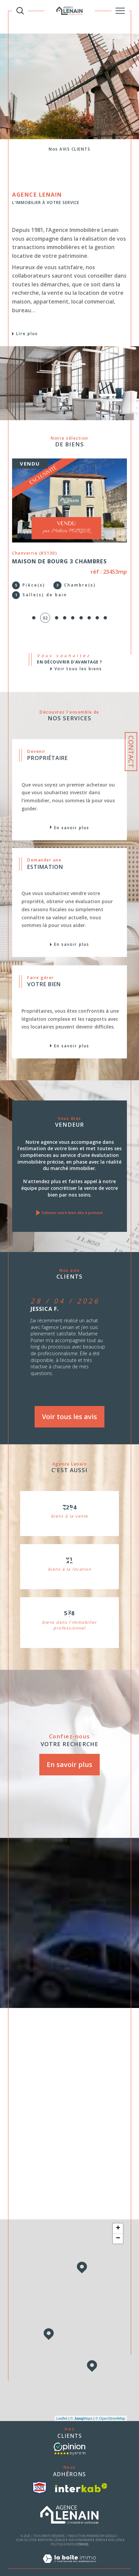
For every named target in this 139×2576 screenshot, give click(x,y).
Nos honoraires (80, 2530)
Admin (100, 2530)
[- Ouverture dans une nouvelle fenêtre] (69, 2439)
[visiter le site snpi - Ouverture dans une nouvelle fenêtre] (39, 2478)
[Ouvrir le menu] (120, 11)
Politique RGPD (62, 2535)
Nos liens (115, 2530)
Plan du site (25, 2530)
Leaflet (61, 2409)
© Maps (82, 2409)
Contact (131, 751)
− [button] (118, 2229)
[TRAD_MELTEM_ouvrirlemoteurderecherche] (20, 11)
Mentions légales (51, 2530)
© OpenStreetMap (110, 2409)
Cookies (82, 2535)
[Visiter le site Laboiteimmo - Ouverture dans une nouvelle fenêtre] (69, 2556)
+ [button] (118, 2219)
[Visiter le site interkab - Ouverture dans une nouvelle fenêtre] (81, 2478)
